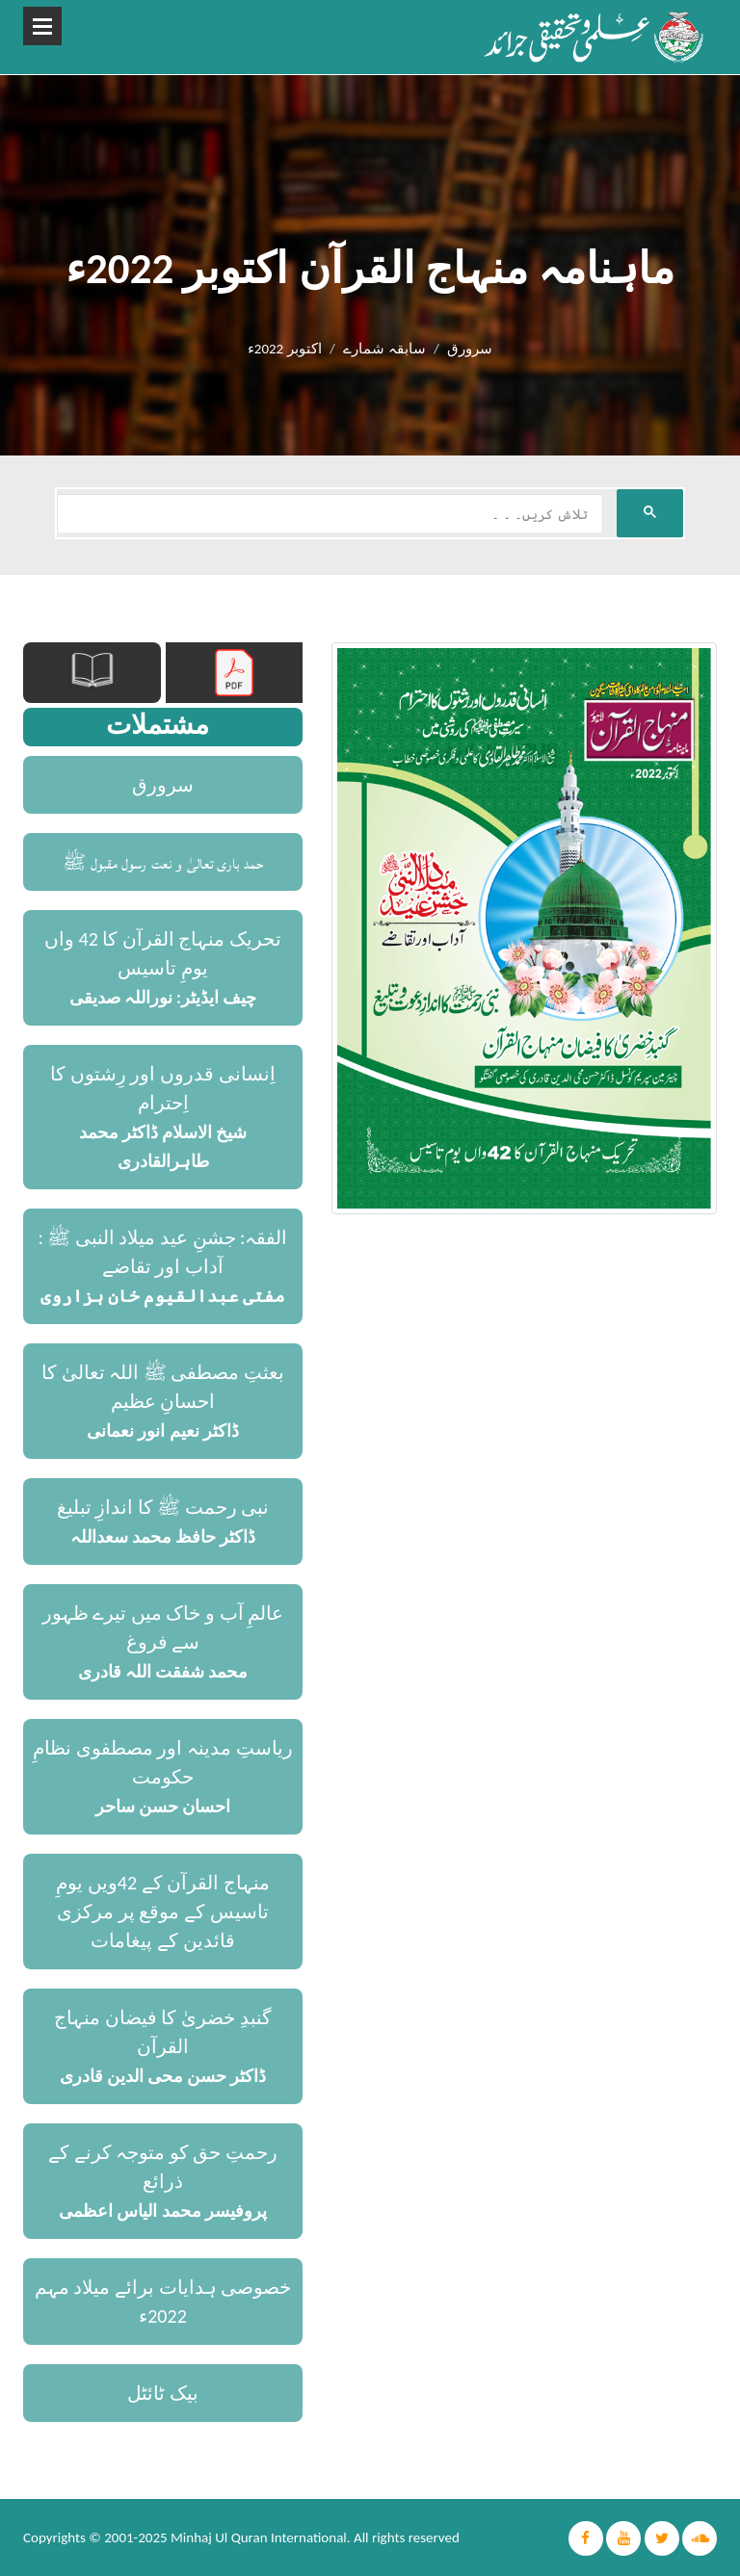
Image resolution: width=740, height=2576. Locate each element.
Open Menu (42, 26)
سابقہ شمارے (384, 348)
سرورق (469, 348)
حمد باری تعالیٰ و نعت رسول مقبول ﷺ (163, 861)
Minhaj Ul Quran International (259, 2537)
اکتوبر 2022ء (285, 348)
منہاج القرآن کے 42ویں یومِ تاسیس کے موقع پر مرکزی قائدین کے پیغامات (162, 1911)
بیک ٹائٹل (162, 2393)
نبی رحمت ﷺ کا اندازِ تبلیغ (163, 1507)
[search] (328, 514)
